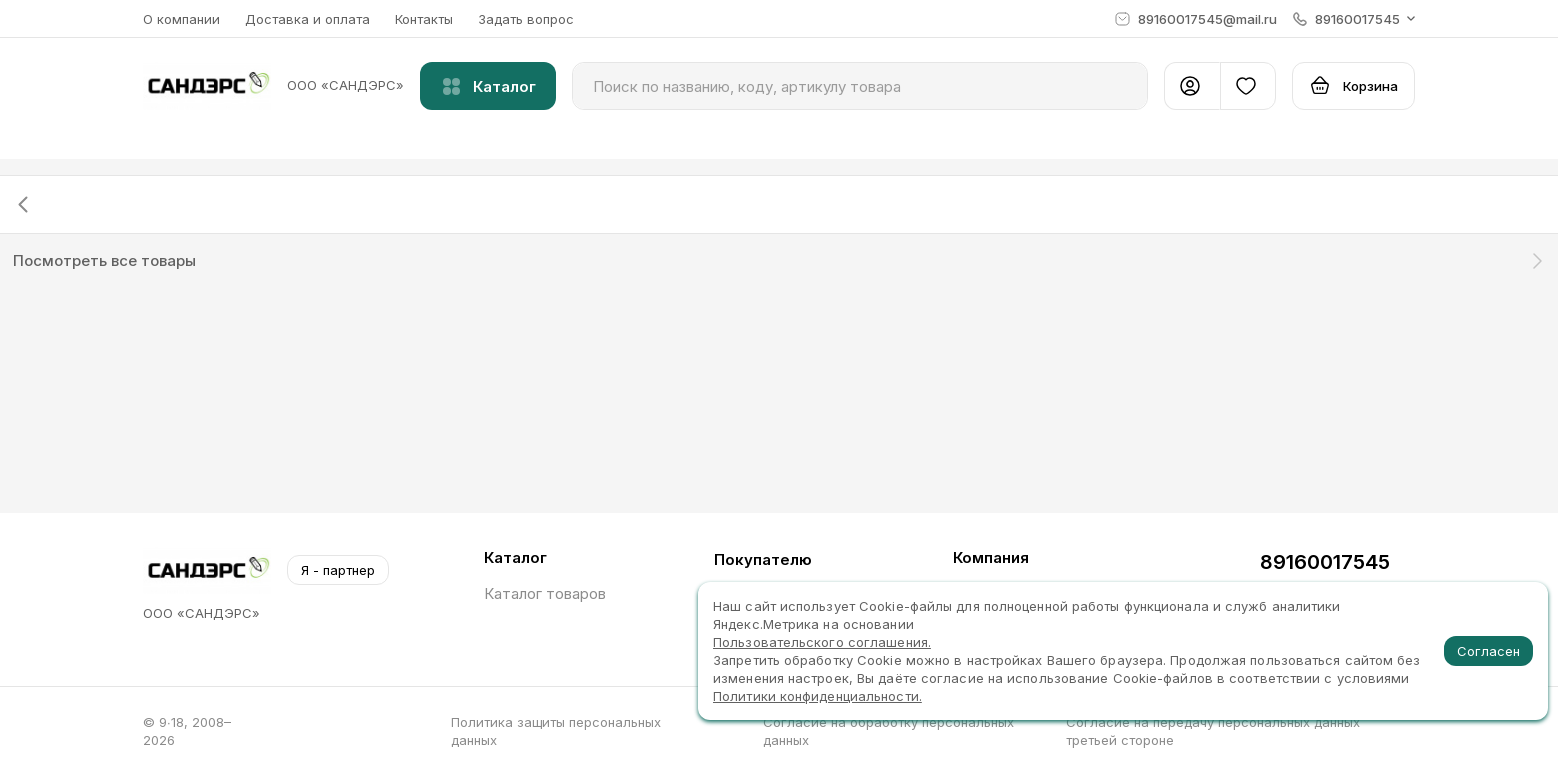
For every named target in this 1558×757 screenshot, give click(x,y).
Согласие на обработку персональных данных (888, 731)
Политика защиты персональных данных (556, 731)
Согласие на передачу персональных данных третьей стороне (1213, 731)
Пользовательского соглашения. (822, 642)
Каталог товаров (545, 593)
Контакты (424, 19)
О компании (181, 19)
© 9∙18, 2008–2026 (187, 731)
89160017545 (1325, 562)
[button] (1354, 19)
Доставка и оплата (307, 19)
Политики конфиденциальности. (817, 696)
